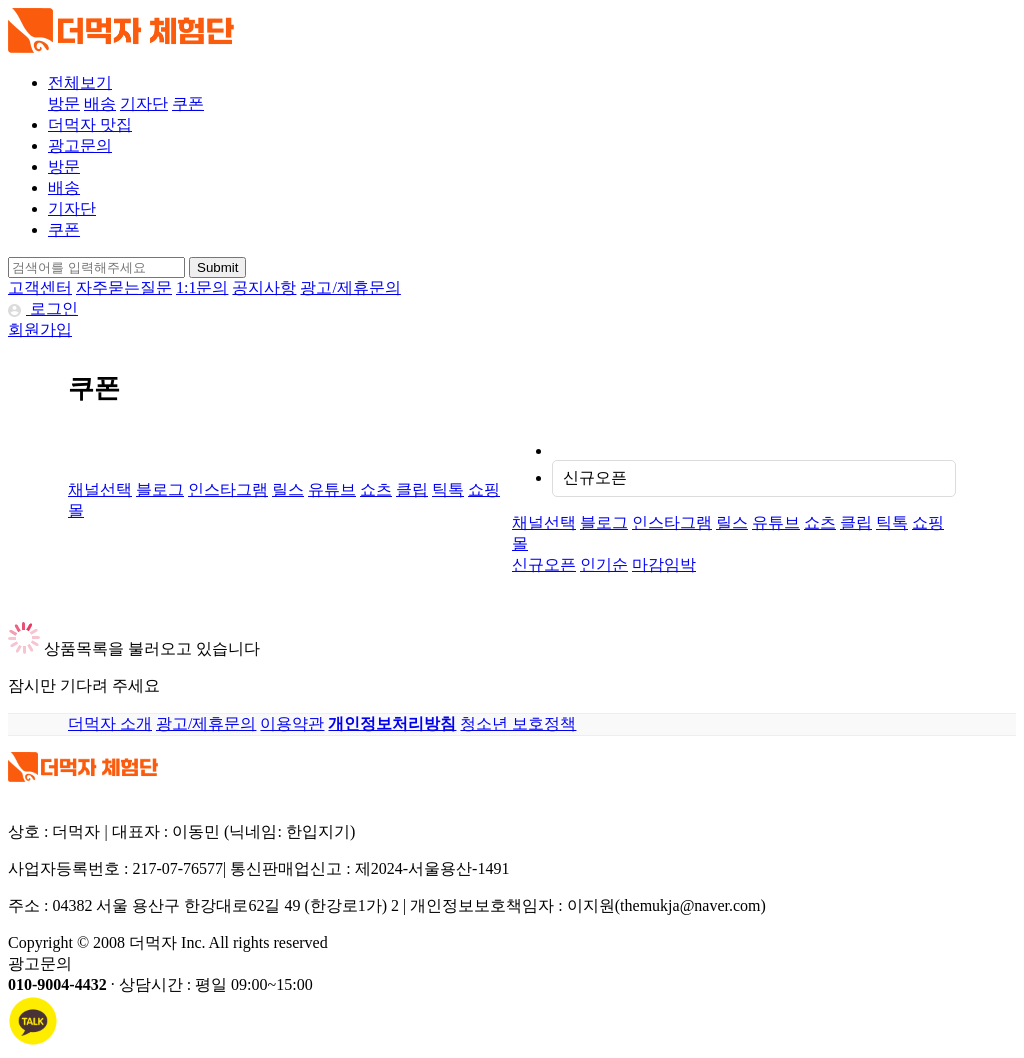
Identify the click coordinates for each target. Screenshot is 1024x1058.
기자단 (144, 103)
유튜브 (332, 489)
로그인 (43, 308)
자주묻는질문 (124, 287)
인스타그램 (228, 489)
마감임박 (664, 564)
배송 (100, 103)
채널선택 (100, 489)
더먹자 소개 (110, 723)
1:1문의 (202, 287)
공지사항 (264, 287)
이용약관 (292, 723)
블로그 (160, 489)
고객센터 (40, 287)
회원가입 (40, 329)
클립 (412, 489)
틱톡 (448, 489)
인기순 (604, 564)
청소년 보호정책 (518, 723)
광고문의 (80, 145)
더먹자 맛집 (90, 124)
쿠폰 (188, 103)
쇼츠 (376, 489)
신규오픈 (595, 477)
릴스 (288, 489)
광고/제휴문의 (350, 287)
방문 (64, 103)
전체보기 (80, 82)
